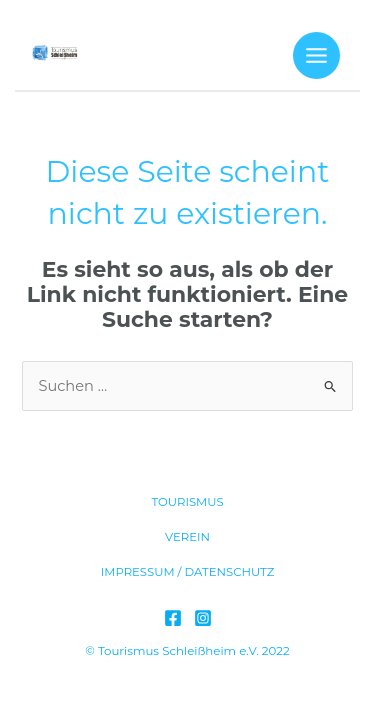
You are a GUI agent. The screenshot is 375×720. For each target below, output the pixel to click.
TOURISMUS (187, 502)
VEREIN (187, 537)
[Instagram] (203, 618)
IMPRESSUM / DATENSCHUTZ (188, 572)
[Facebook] (173, 618)
